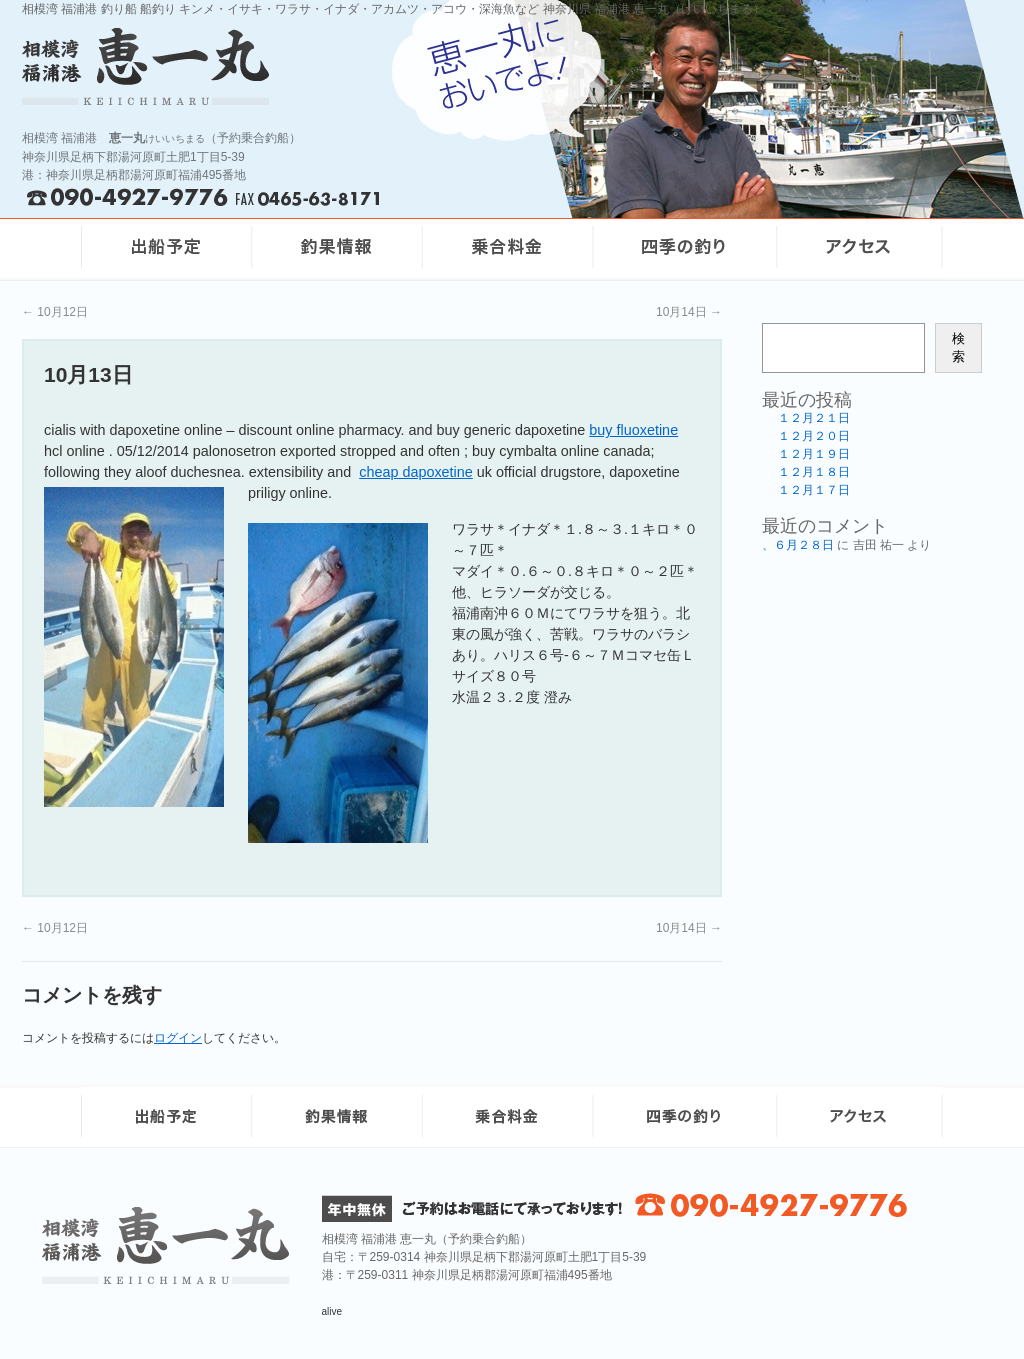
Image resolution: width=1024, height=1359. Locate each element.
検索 (958, 347)
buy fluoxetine (633, 430)
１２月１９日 (814, 454)
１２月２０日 (814, 436)
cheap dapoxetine (416, 472)
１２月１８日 (814, 472)
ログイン (178, 1038)
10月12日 (55, 312)
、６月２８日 (798, 545)
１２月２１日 (814, 418)
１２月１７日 (814, 490)
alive (332, 1311)
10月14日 (689, 312)
